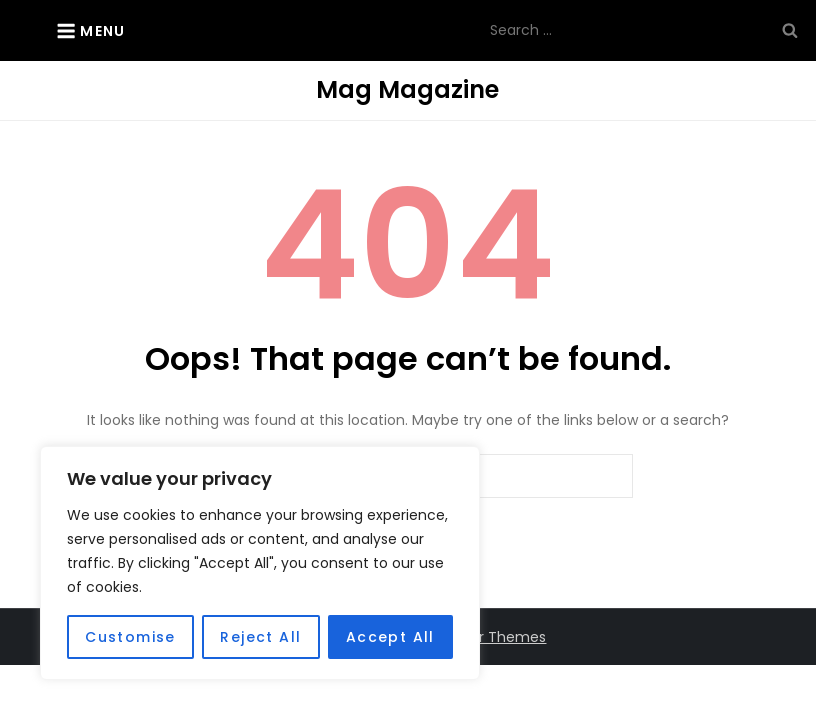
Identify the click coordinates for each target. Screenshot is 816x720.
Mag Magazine (407, 89)
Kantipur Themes (486, 637)
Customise (130, 637)
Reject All (260, 637)
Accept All (390, 637)
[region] (260, 563)
